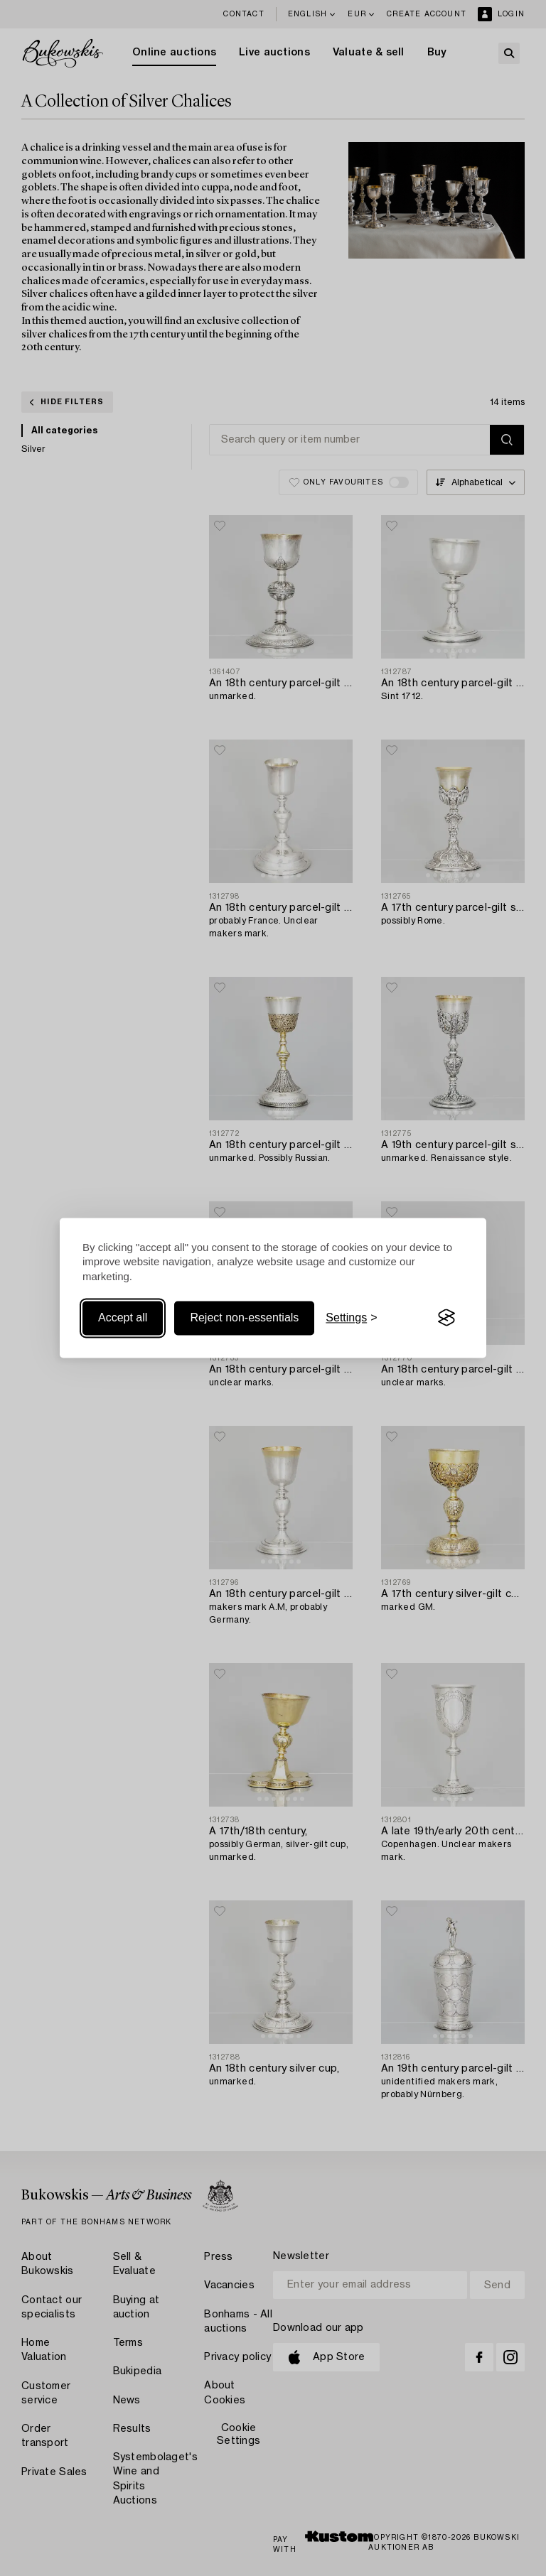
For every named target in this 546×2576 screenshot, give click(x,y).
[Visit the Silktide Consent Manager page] (446, 1318)
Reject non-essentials (244, 1317)
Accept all (122, 1317)
